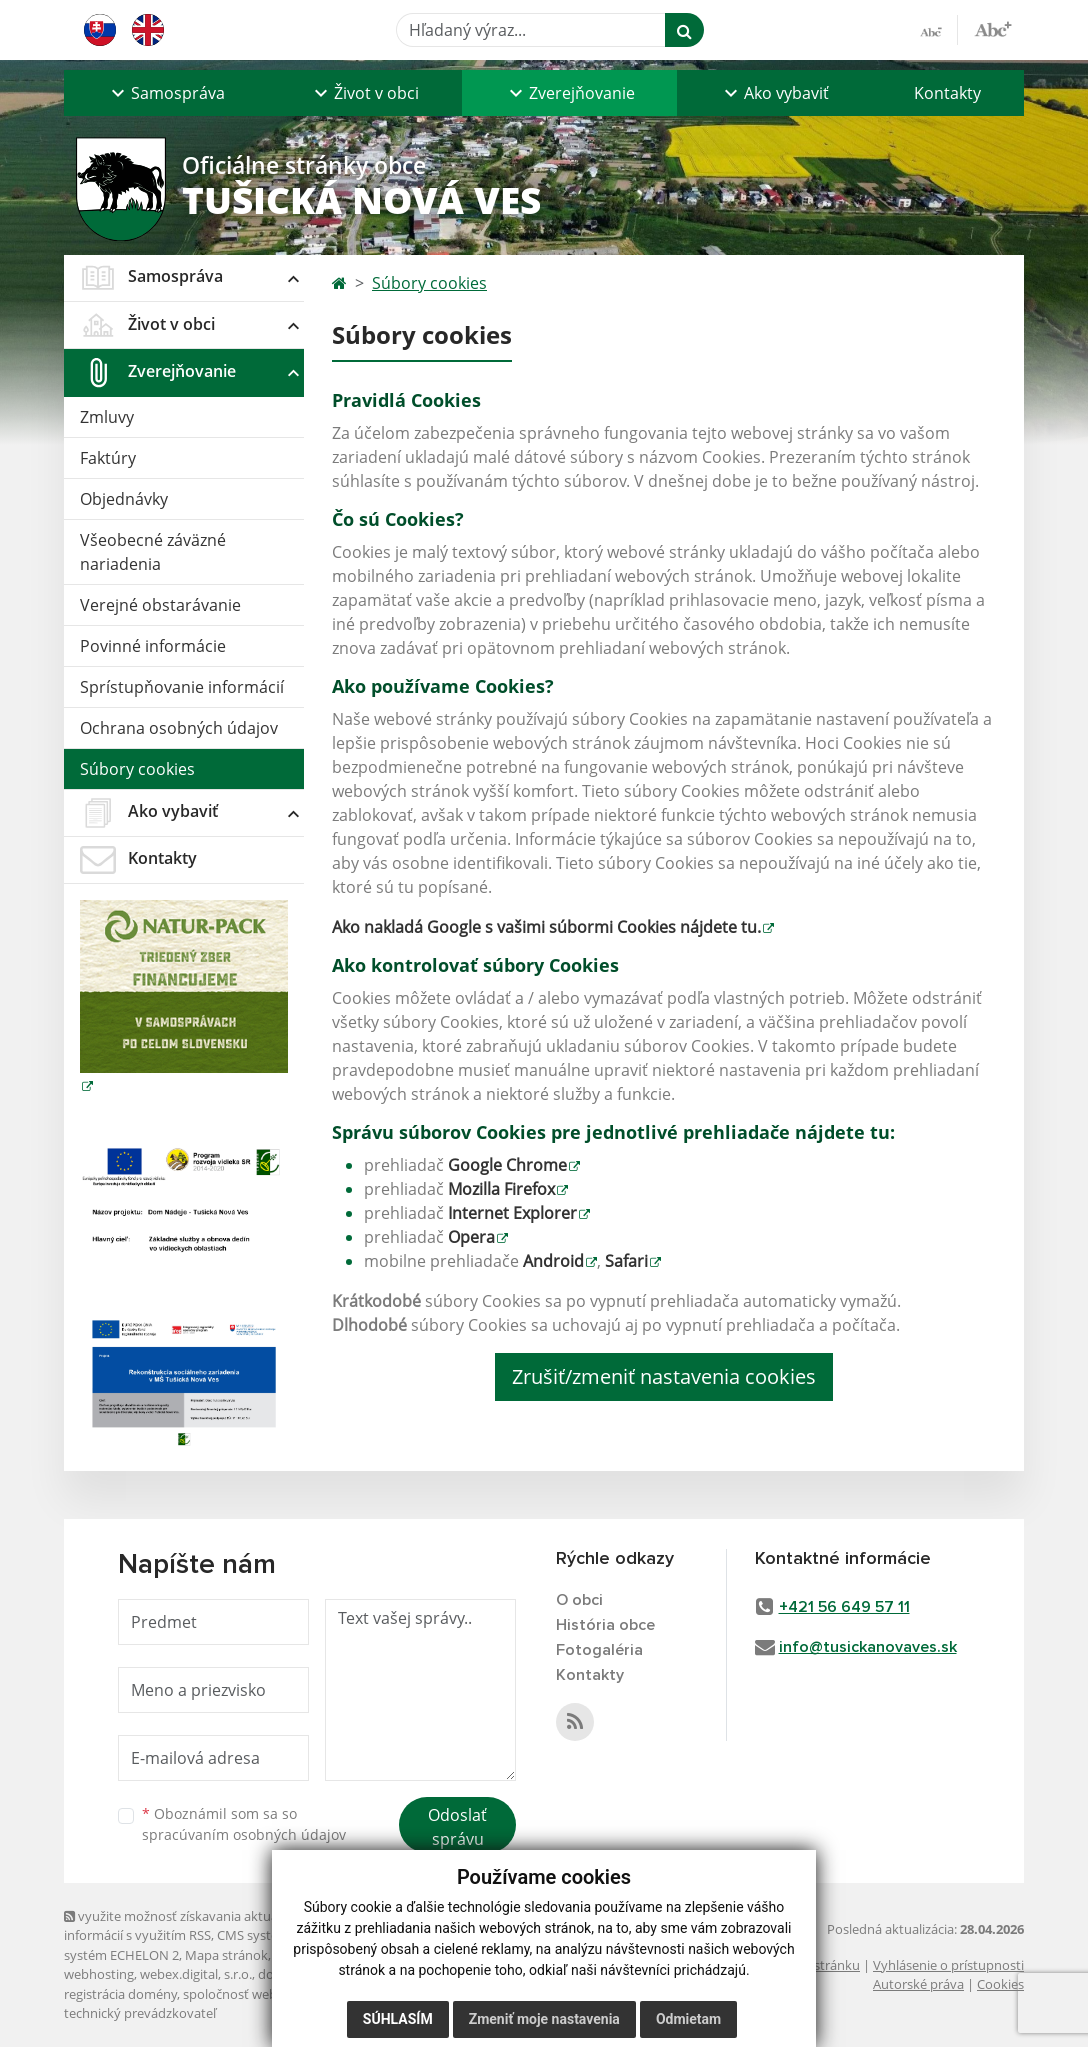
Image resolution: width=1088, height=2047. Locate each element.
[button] (165, 93)
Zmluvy (107, 417)
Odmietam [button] (688, 2019)
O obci (579, 1600)
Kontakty (947, 93)
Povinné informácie (153, 646)
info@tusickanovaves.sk (868, 1647)
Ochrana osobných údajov (179, 728)
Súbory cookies (137, 769)
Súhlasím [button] (398, 2019)
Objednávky (124, 499)
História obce (605, 1625)
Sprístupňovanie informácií (182, 687)
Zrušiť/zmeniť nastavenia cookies (664, 1376)
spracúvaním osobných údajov (244, 1834)
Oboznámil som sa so (244, 1824)
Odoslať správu (457, 1827)
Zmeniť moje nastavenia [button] (544, 2019)
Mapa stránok (226, 1955)
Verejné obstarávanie (160, 605)
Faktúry (108, 458)
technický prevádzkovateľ (140, 2013)
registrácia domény (120, 1994)
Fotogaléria (599, 1650)
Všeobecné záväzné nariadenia (153, 552)
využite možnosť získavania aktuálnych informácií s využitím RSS (187, 1925)
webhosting (99, 1974)
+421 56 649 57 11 (844, 1607)
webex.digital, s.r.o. (196, 1974)
